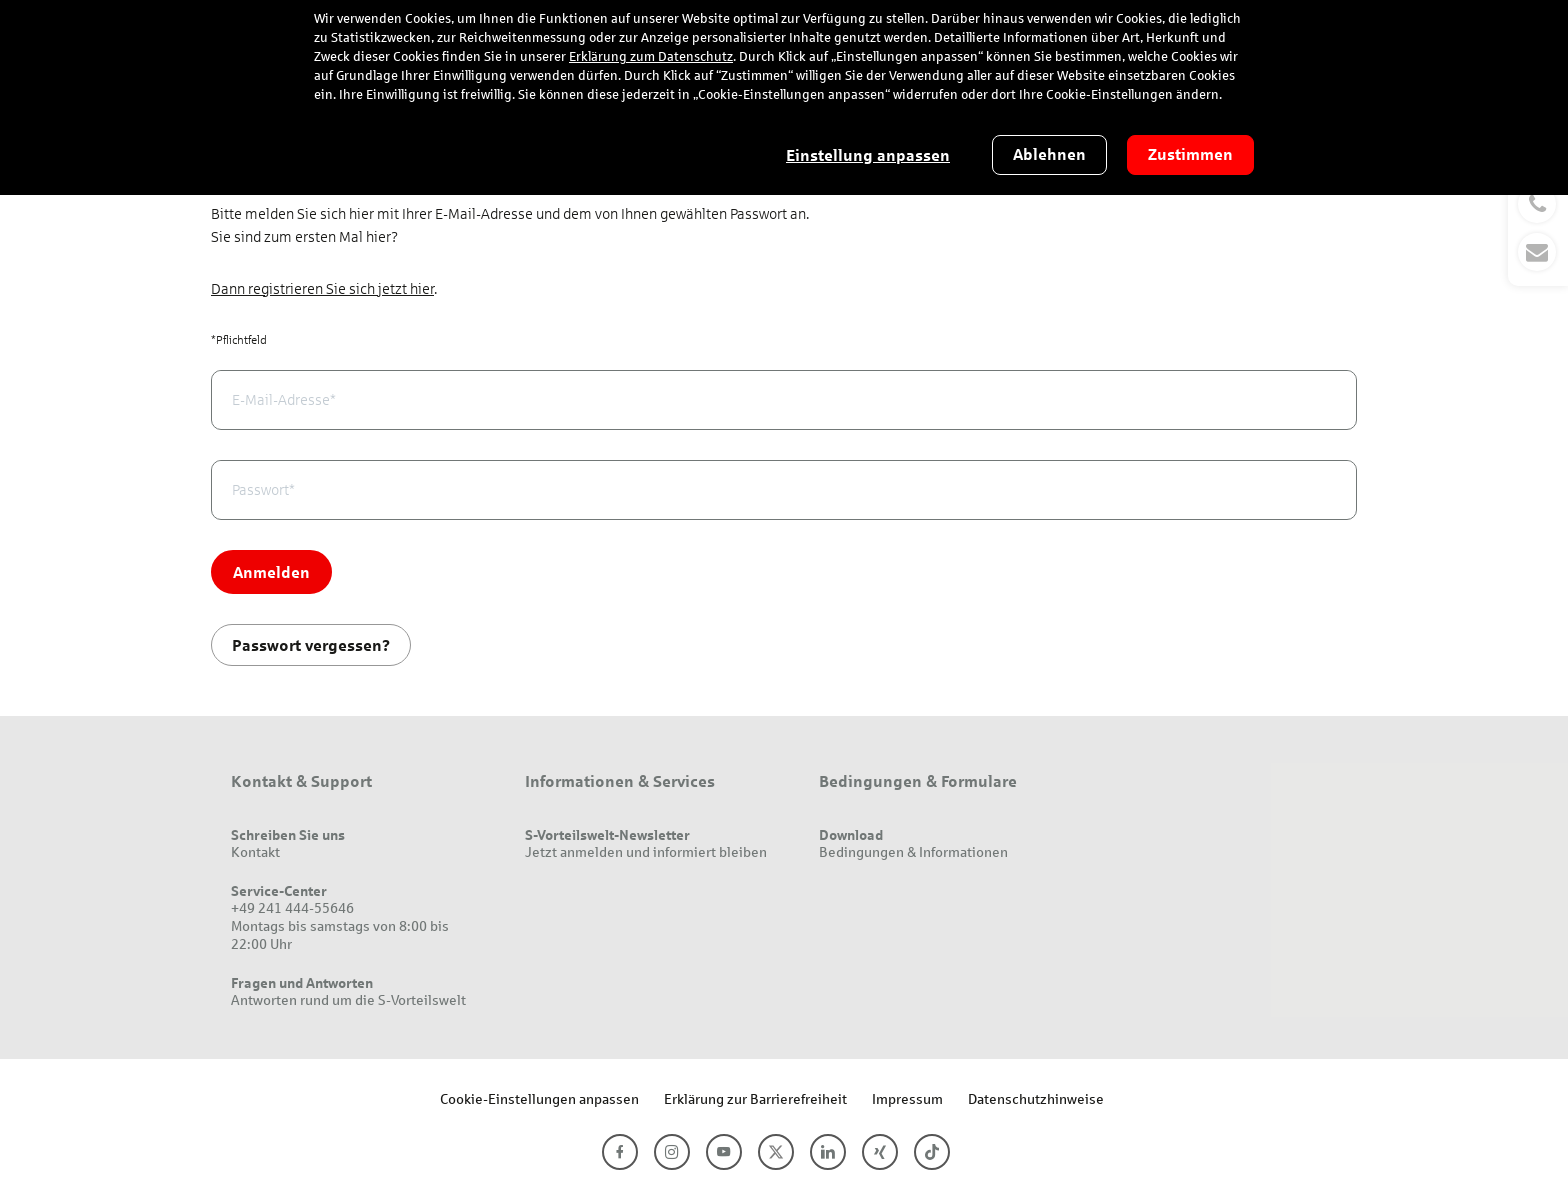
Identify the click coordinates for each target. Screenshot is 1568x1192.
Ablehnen (1049, 154)
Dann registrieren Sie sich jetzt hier (322, 289)
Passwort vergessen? (311, 644)
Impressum (907, 1098)
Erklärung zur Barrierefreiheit (755, 1098)
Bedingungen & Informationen (913, 851)
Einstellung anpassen (868, 155)
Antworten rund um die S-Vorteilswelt (348, 999)
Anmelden (271, 571)
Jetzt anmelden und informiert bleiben (646, 851)
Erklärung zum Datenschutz (651, 57)
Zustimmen (1190, 154)
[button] (1538, 228)
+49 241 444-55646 (292, 907)
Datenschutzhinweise (1036, 1098)
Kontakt (255, 851)
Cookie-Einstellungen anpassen (539, 1098)
